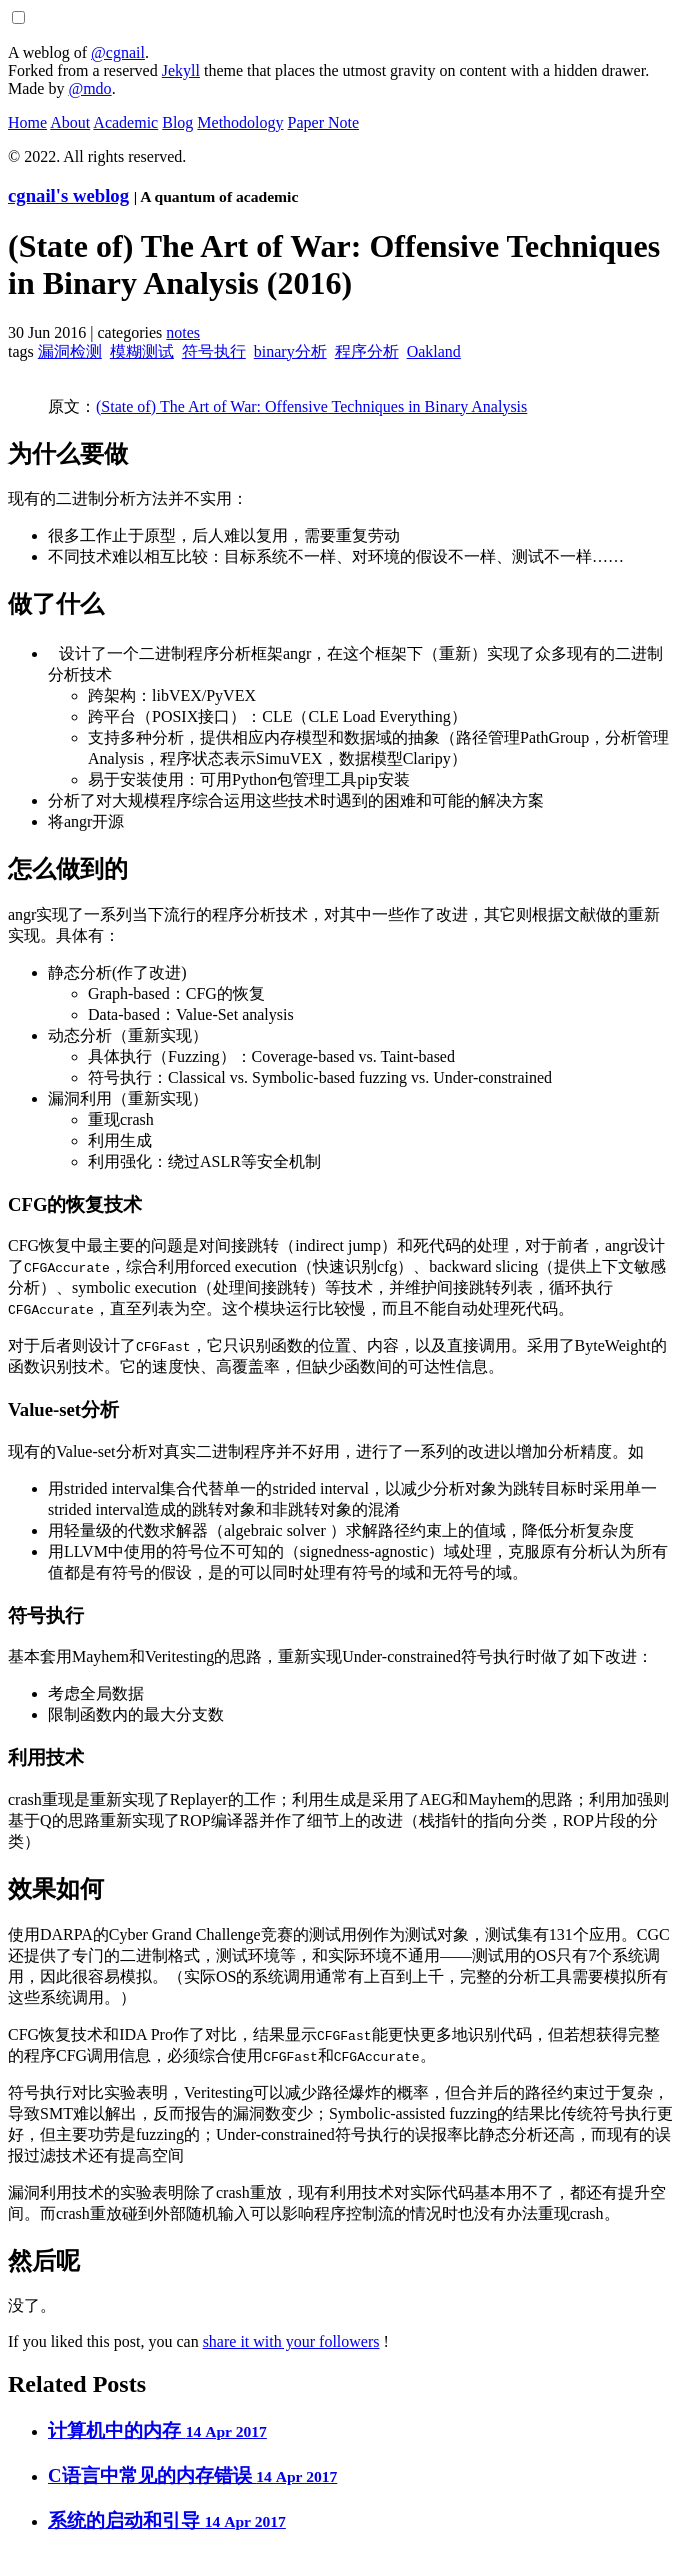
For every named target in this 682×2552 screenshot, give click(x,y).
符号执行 (214, 351)
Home (27, 122)
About (70, 122)
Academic (125, 122)
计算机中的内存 (157, 2430)
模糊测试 (142, 351)
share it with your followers (291, 2341)
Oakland (434, 351)
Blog (177, 122)
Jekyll (181, 70)
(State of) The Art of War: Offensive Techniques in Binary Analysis (311, 406)
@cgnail (118, 52)
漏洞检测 (70, 351)
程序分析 (367, 351)
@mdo (89, 88)
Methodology (240, 122)
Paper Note (324, 122)
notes (183, 332)
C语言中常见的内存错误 (192, 2475)
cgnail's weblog (68, 195)
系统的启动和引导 (167, 2520)
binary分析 (290, 351)
